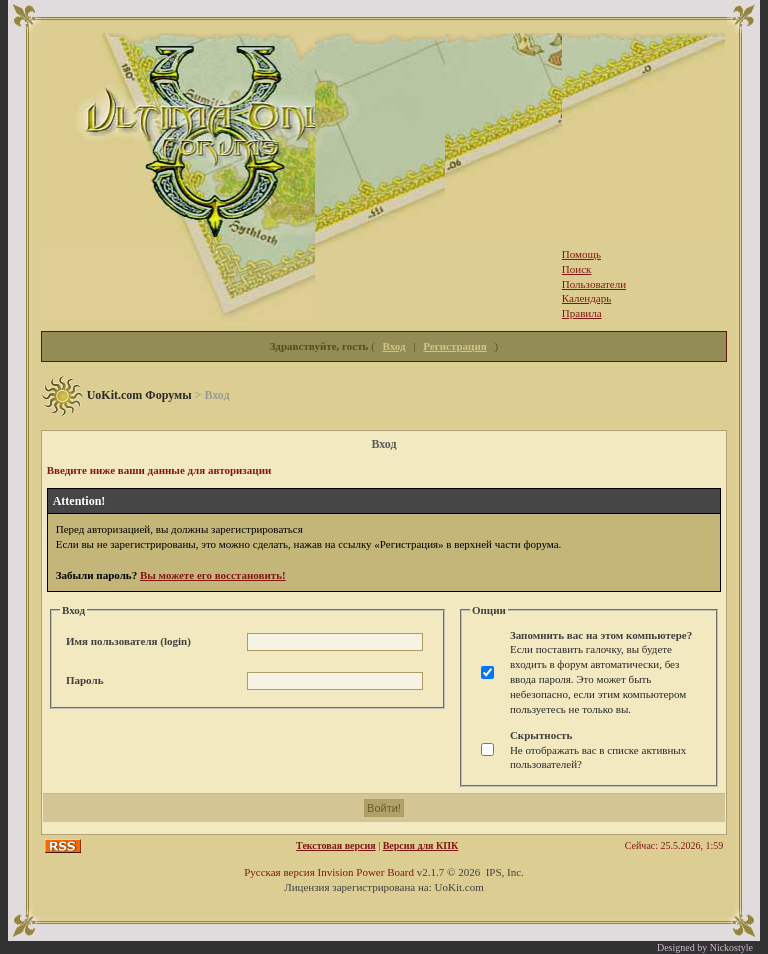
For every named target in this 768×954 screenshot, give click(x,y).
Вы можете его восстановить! (213, 575)
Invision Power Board (365, 872)
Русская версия (279, 872)
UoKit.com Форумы (139, 395)
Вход (394, 346)
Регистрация (454, 346)
